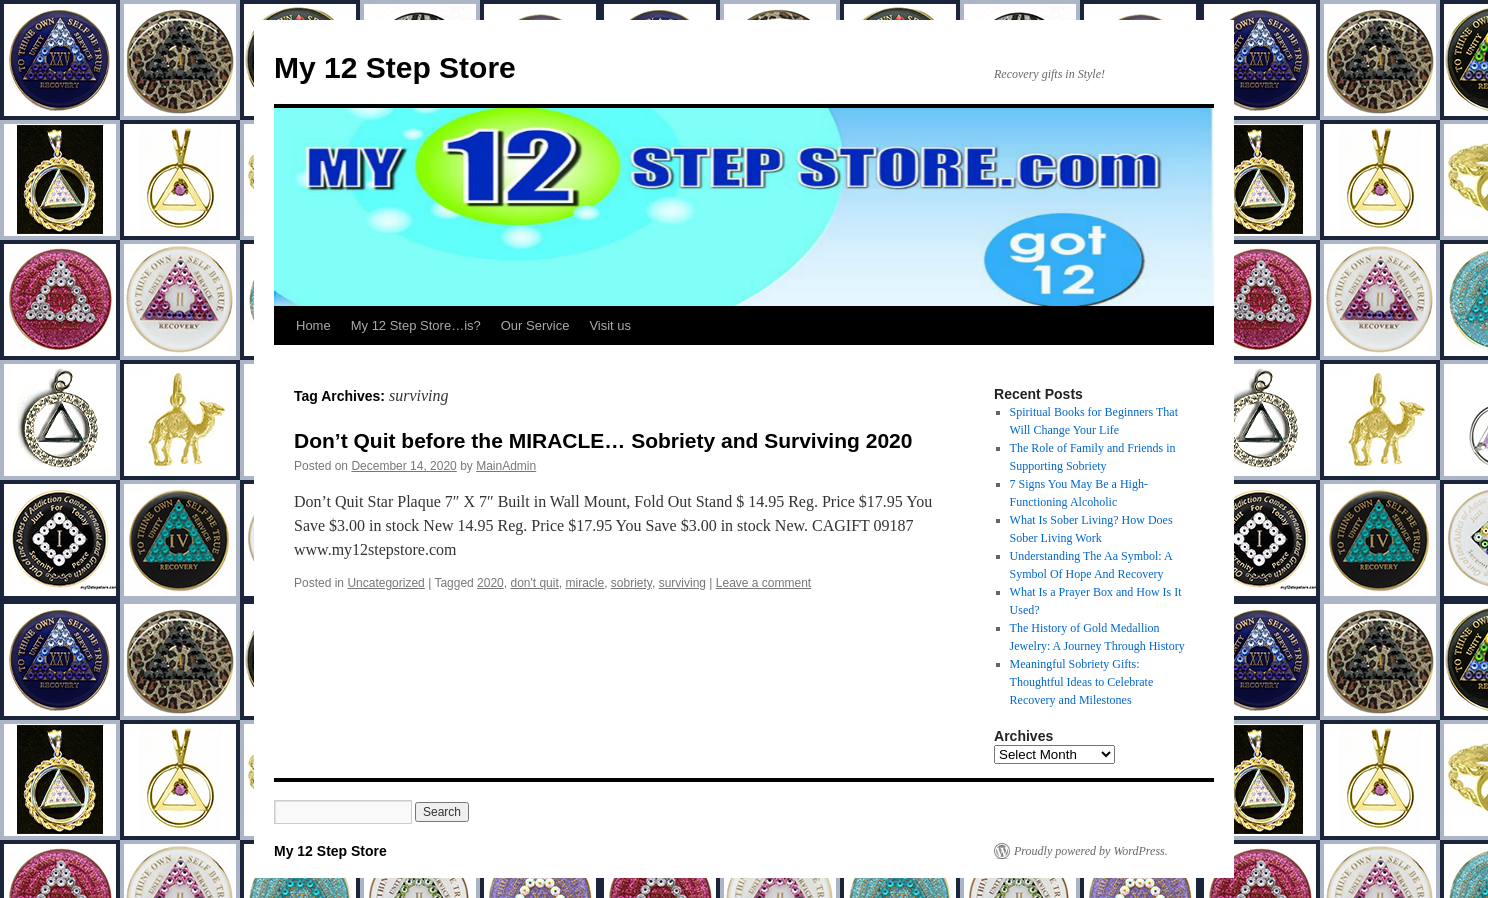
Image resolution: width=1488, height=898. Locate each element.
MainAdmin (506, 466)
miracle (584, 583)
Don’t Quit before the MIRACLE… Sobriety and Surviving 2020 (603, 440)
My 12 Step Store (395, 67)
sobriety (631, 583)
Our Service (535, 325)
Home (313, 325)
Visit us (610, 325)
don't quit (534, 583)
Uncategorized (385, 583)
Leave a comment (763, 583)
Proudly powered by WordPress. (1091, 851)
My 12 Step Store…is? (416, 325)
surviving (682, 583)
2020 (490, 583)
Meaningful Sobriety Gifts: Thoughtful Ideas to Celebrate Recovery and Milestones (1082, 682)
